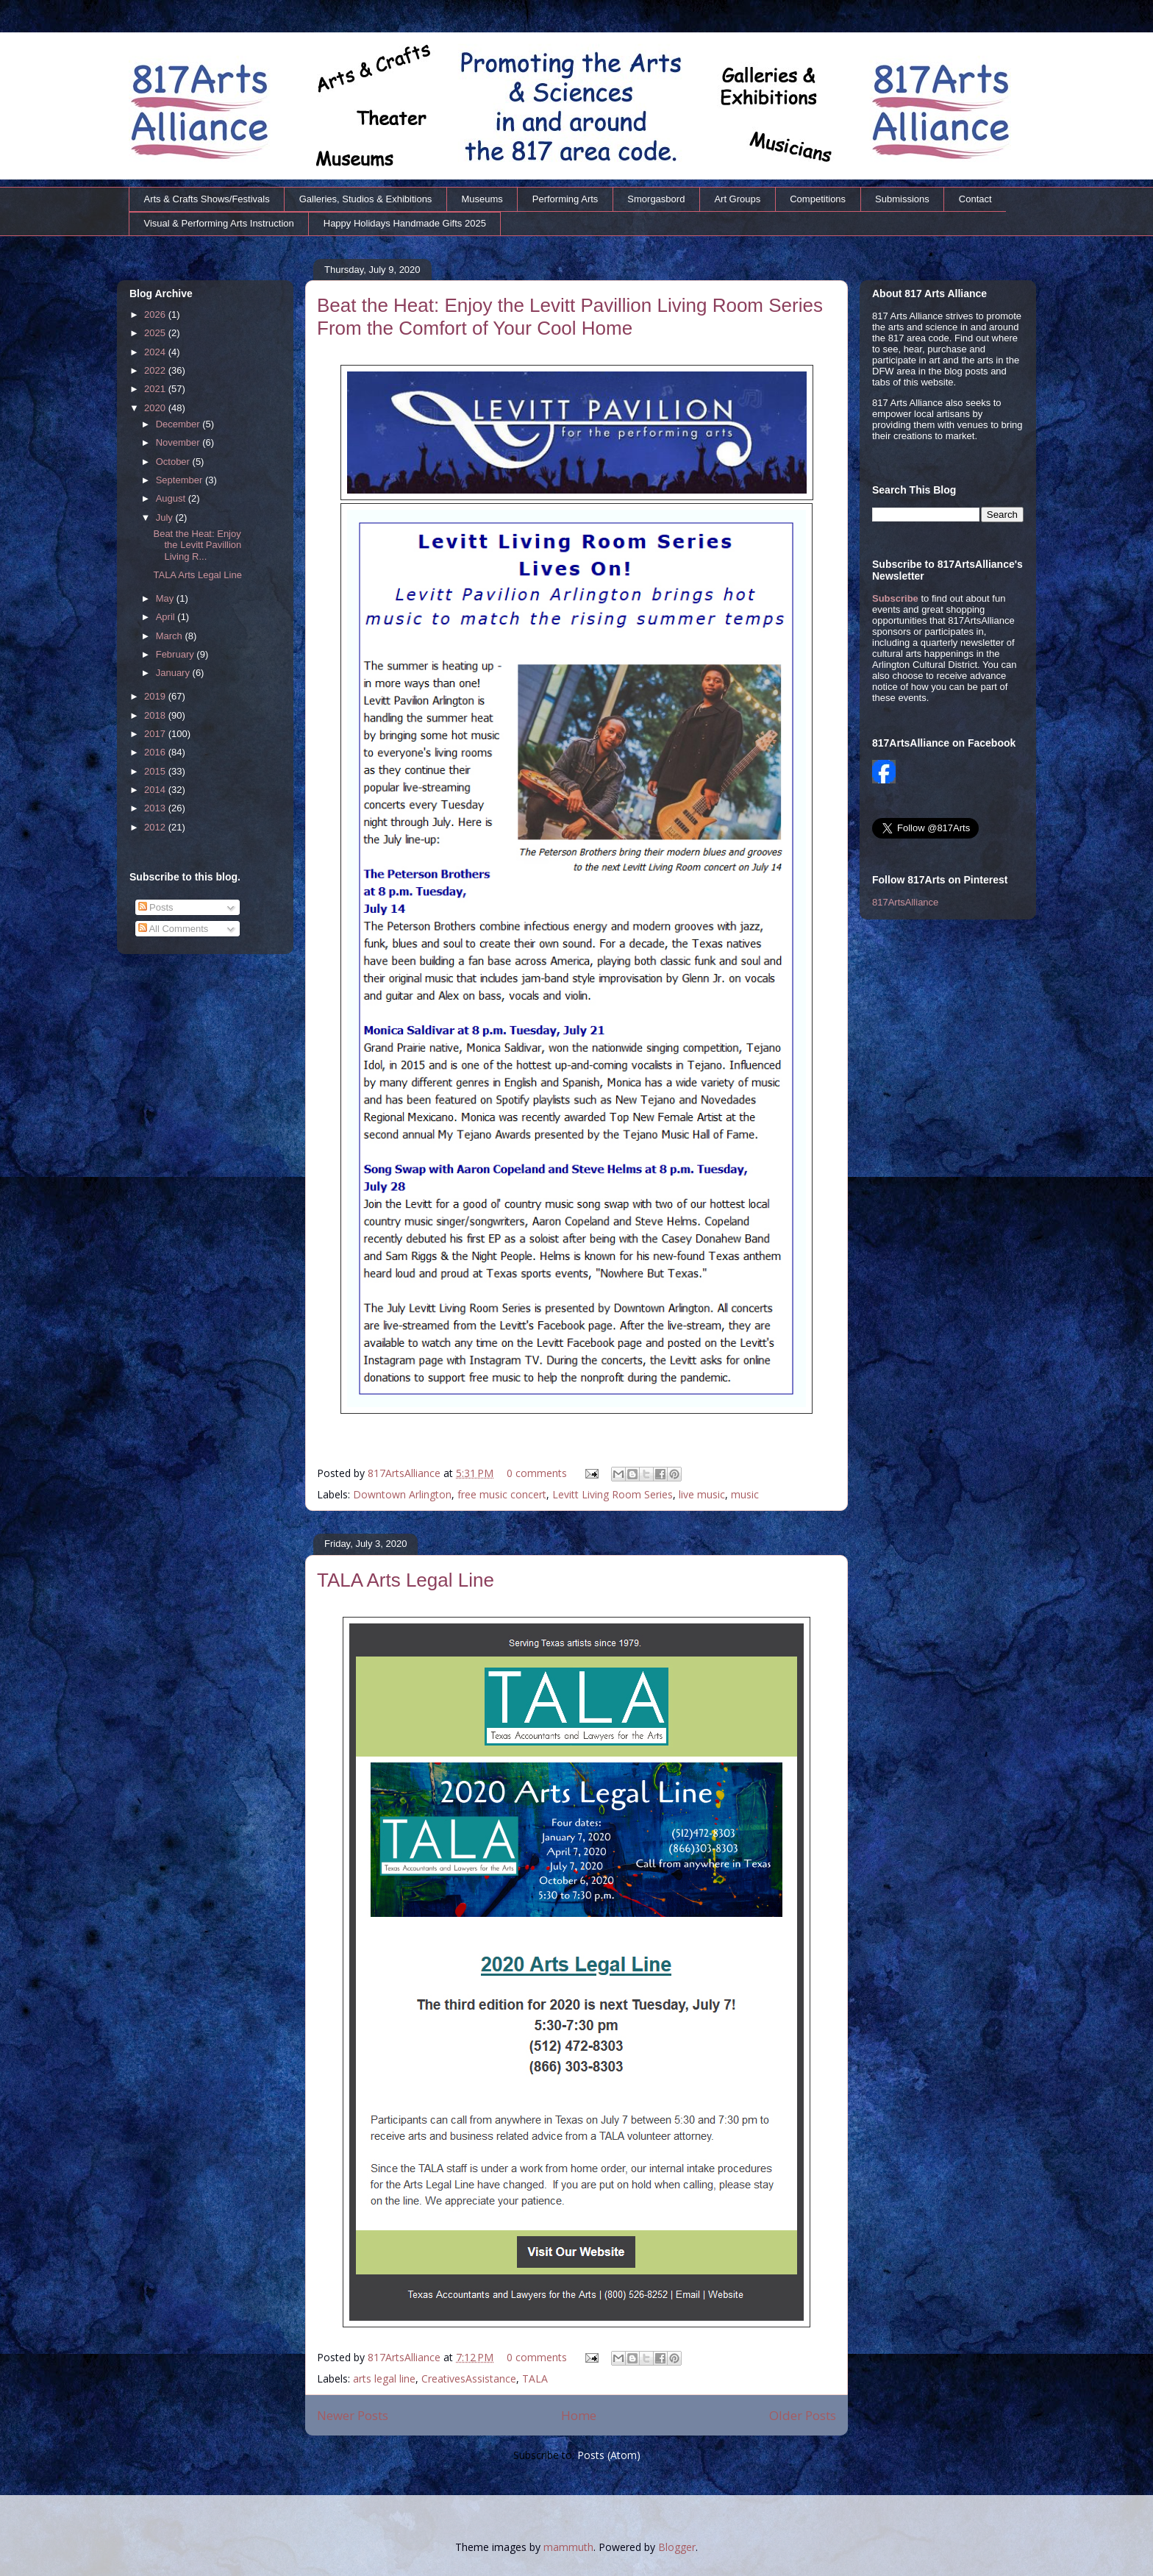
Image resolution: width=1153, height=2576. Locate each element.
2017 (156, 733)
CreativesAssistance (468, 2378)
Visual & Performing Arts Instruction (219, 223)
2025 (156, 332)
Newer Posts (352, 2415)
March (170, 635)
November (179, 442)
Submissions (902, 198)
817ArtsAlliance (405, 1473)
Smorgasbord (656, 198)
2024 (156, 351)
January (174, 672)
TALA (535, 2378)
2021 (156, 388)
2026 (156, 314)
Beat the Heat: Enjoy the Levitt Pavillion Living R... (197, 545)
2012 (156, 827)
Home (578, 2415)
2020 (156, 407)
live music (702, 1494)
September (180, 479)
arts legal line (384, 2378)
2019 (156, 696)
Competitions (818, 198)
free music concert (501, 1494)
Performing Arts (565, 198)
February (176, 654)
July (166, 517)
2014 (156, 789)
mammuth (568, 2547)
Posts (156, 907)
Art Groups (737, 198)
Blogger (677, 2547)
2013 (156, 808)
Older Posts (802, 2415)
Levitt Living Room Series (612, 1494)
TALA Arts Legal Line (405, 1580)
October (174, 461)
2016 (156, 752)
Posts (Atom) (608, 2455)
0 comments (537, 1473)
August (172, 498)
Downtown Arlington (402, 1494)
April (167, 616)
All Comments (173, 928)
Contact (975, 198)
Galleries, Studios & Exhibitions (365, 198)
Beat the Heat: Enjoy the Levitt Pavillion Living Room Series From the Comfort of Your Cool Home (570, 316)
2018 (156, 715)
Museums (481, 198)
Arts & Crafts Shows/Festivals (207, 198)
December (179, 424)
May (166, 598)
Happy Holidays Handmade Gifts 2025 (405, 223)
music (745, 1494)
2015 (156, 771)
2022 (156, 370)
